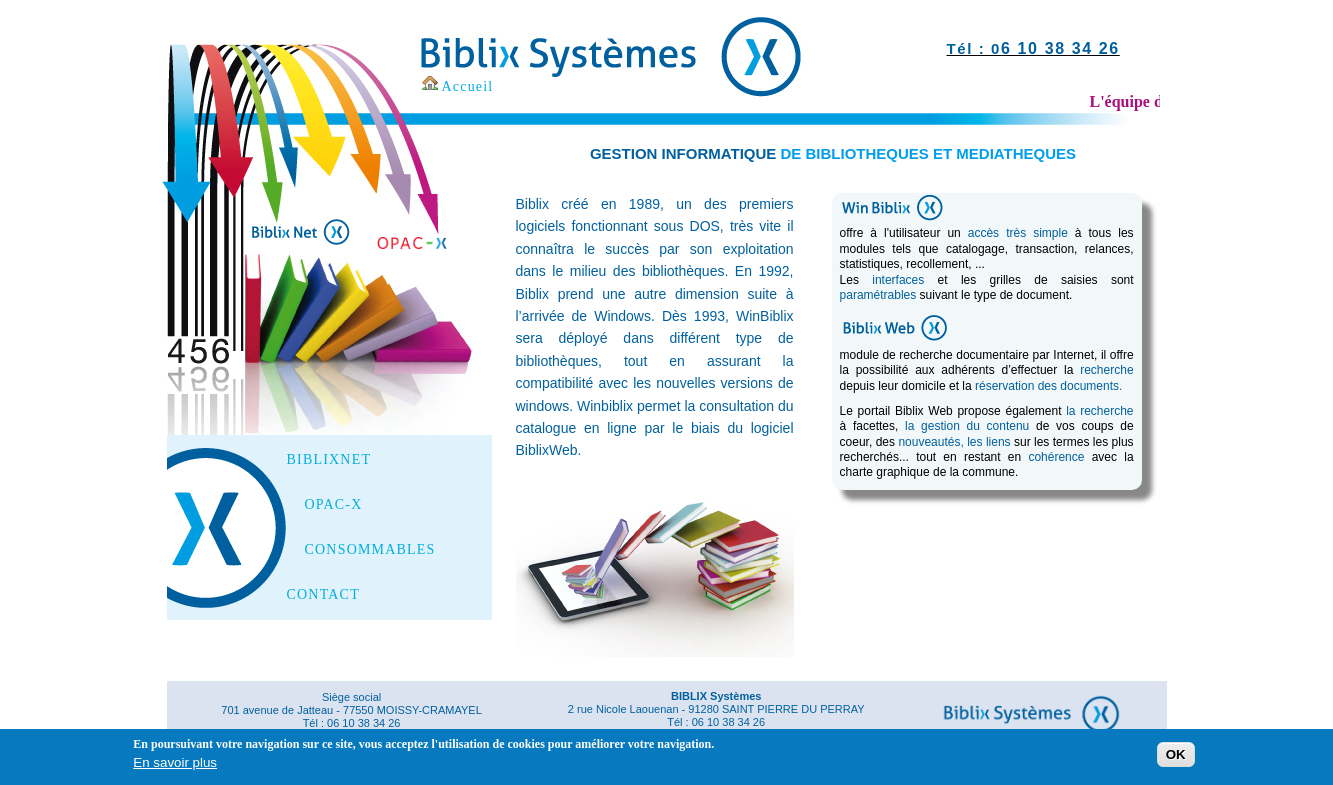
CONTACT (323, 595)
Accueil (468, 86)
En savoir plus (175, 765)
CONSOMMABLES (370, 550)
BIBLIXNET (329, 460)
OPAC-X (334, 505)
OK (1176, 758)
